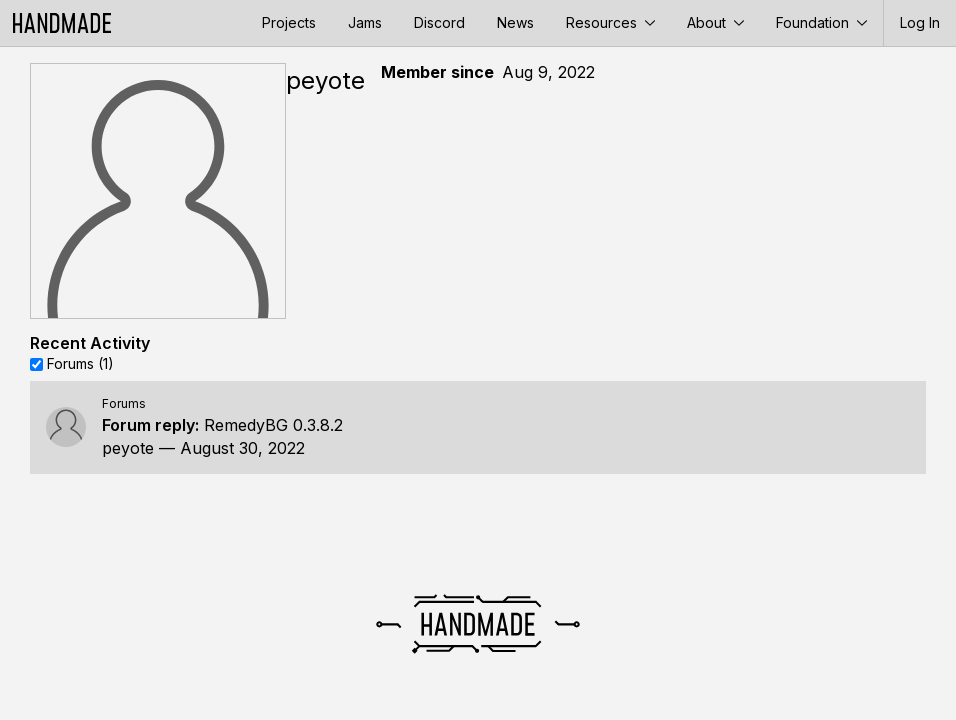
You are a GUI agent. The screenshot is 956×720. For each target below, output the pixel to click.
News (515, 22)
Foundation (821, 22)
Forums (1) (80, 363)
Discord (439, 22)
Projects (289, 22)
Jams (365, 22)
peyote (128, 448)
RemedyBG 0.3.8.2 (273, 425)
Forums (124, 403)
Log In (920, 22)
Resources (610, 22)
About (715, 22)
